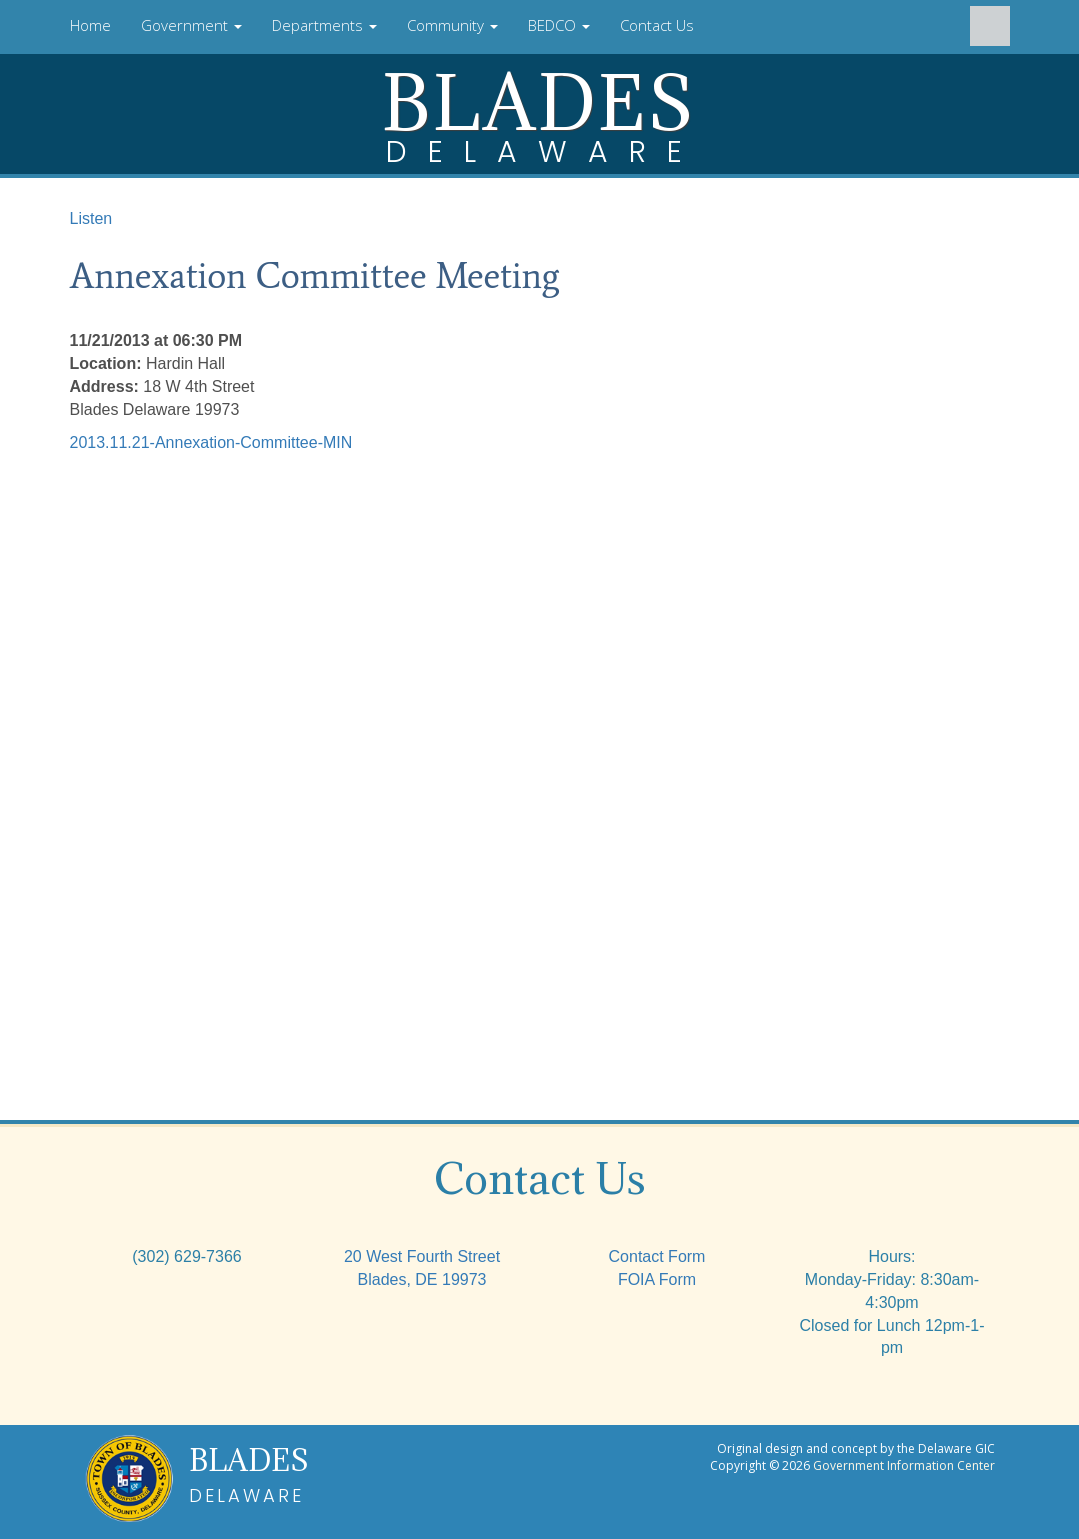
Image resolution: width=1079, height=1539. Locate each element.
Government (191, 25)
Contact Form (657, 1256)
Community (452, 25)
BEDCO (559, 25)
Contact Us (657, 25)
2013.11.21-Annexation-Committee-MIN (211, 442)
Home (90, 25)
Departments (324, 25)
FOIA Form (657, 1279)
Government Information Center (904, 1465)
